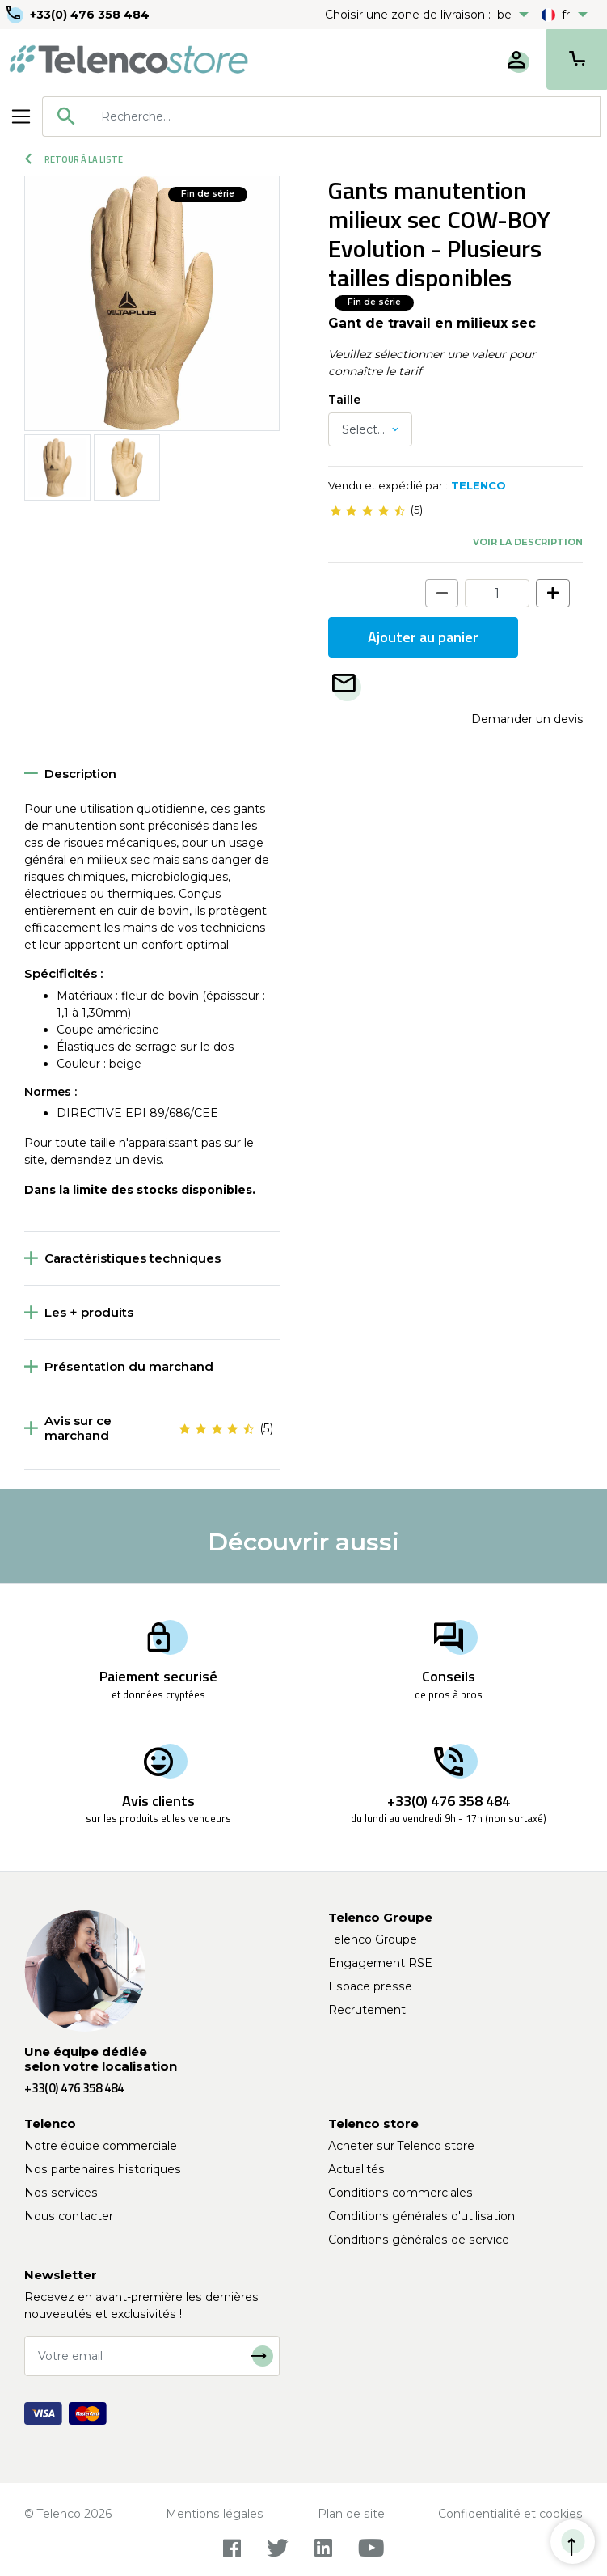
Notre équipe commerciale (100, 2145)
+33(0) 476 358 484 (90, 14)
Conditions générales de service (418, 2239)
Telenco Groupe (372, 1939)
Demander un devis (527, 719)
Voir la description (528, 542)
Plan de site (351, 2513)
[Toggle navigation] (21, 116)
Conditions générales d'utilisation (421, 2216)
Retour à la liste (74, 159)
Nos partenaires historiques (102, 2169)
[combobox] (321, 116)
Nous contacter (68, 2216)
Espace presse (370, 1986)
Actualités (356, 2169)
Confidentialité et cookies (510, 2513)
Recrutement (367, 2010)
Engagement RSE (380, 1963)
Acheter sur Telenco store (401, 2145)
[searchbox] (345, 116)
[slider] (367, 510)
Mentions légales (214, 2513)
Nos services (61, 2192)
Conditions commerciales (400, 2192)
